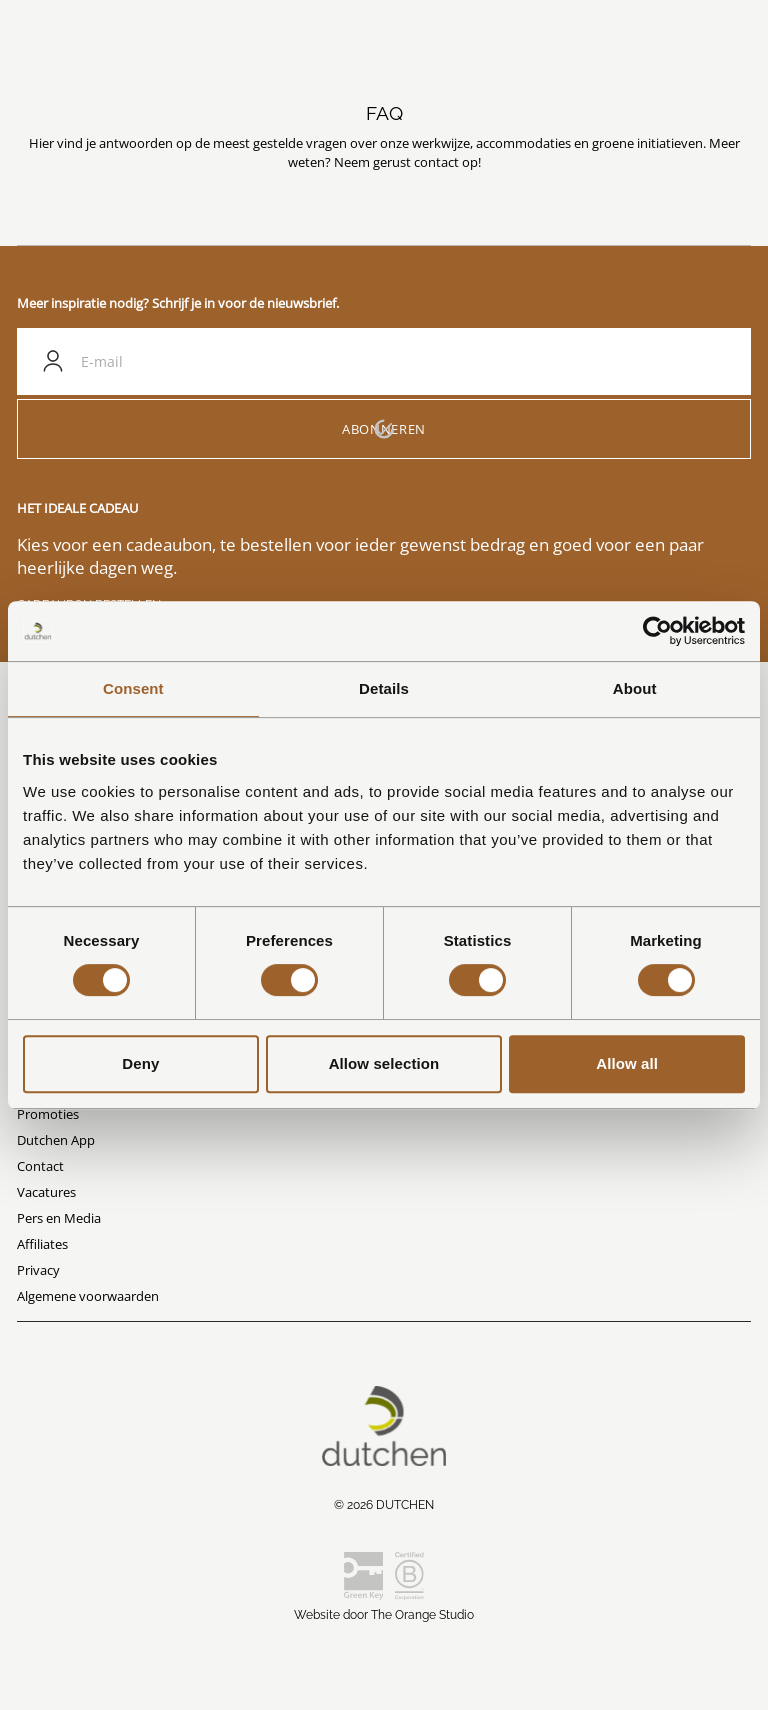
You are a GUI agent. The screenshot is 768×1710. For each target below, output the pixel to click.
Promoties (48, 1114)
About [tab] (635, 688)
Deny (140, 1063)
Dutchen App (56, 1140)
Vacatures (46, 1192)
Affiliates (42, 1244)
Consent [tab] (133, 688)
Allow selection (384, 1063)
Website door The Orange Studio (384, 1615)
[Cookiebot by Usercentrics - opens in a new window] (657, 631)
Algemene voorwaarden (88, 1296)
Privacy (38, 1270)
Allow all (627, 1063)
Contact (40, 1166)
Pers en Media (59, 1218)
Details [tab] (384, 688)
